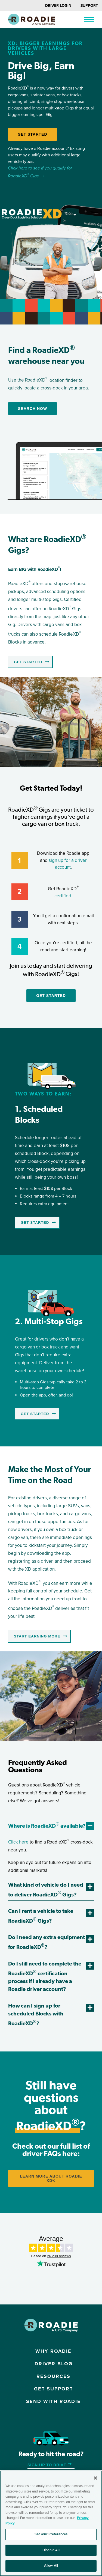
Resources (53, 2376)
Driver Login (58, 5)
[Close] (95, 2478)
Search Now (32, 408)
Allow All (51, 2565)
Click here (18, 1842)
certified (62, 896)
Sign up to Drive (46, 2465)
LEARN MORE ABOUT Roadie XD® (51, 2178)
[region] (51, 2523)
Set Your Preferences (51, 2534)
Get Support (53, 2389)
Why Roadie (53, 2351)
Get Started (32, 134)
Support (89, 5)
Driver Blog (54, 2364)
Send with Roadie (53, 2401)
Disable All (50, 2550)
